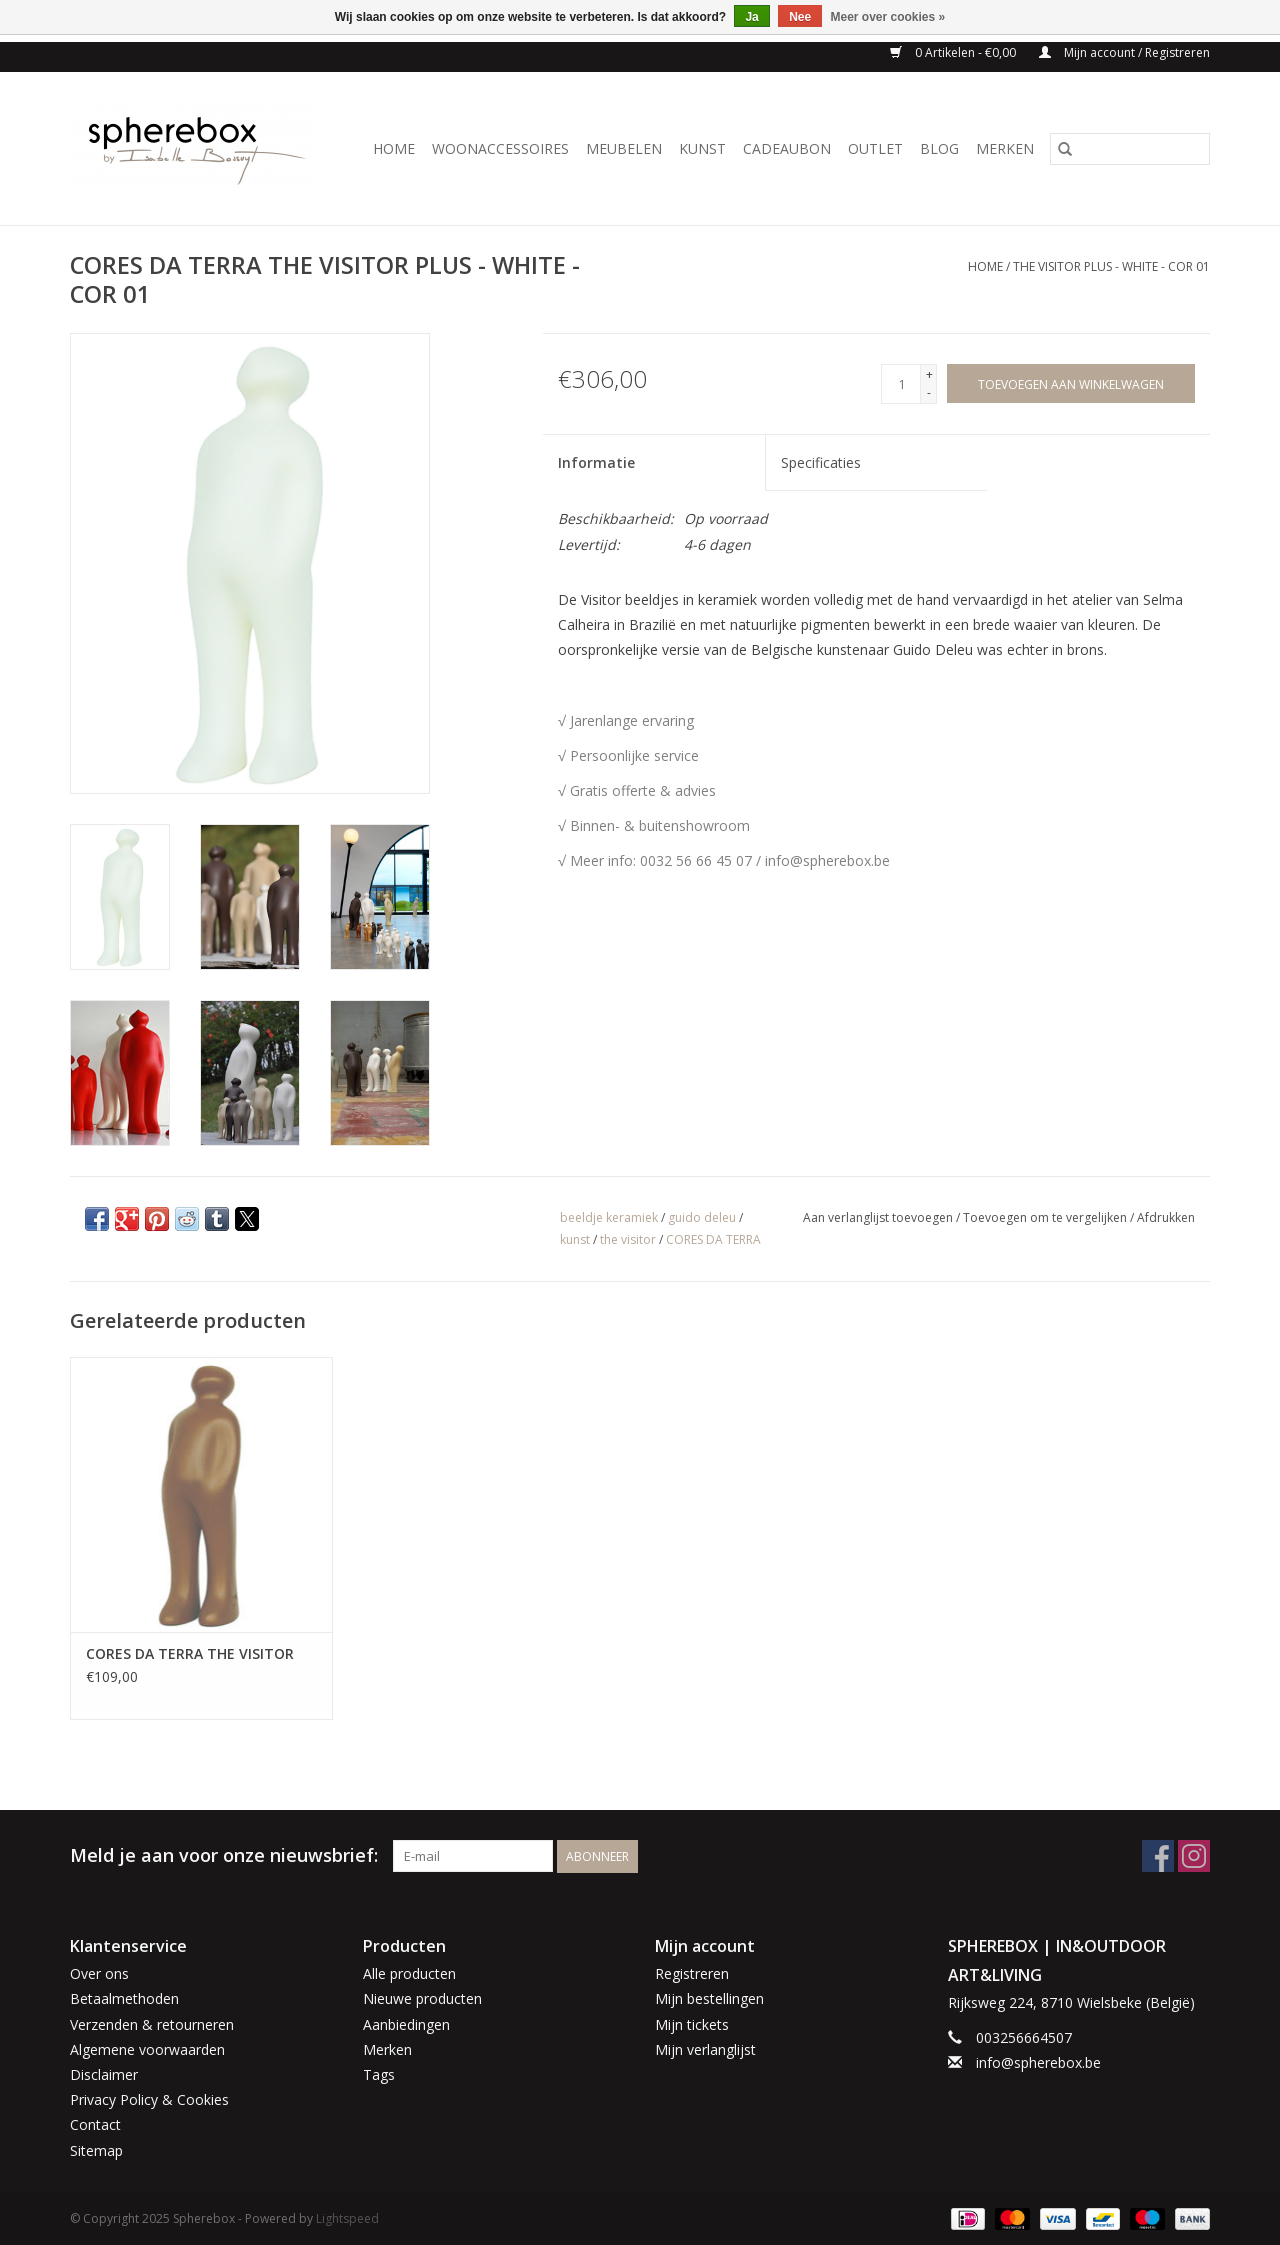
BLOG (939, 148)
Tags (379, 2074)
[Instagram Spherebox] (1194, 1856)
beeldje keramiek (609, 1217)
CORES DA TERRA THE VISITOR (190, 1653)
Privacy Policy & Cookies (149, 2099)
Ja (751, 17)
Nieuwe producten (422, 1998)
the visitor (628, 1239)
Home (394, 148)
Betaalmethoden (124, 1998)
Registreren (692, 1973)
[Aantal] (901, 384)
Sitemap (96, 2150)
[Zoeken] (1130, 149)
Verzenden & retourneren (152, 2024)
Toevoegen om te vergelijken (1046, 1217)
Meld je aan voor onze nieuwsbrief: (224, 1855)
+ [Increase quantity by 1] (929, 374)
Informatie (596, 462)
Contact (95, 2124)
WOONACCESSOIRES (500, 148)
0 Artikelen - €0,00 (954, 52)
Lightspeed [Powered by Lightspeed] (347, 2218)
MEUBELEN (624, 148)
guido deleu (702, 1217)
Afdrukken (1166, 1217)
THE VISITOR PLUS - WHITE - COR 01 (1111, 266)
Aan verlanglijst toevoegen (879, 1217)
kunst (575, 1239)
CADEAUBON (787, 148)
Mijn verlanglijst (705, 2049)
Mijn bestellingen (709, 1998)
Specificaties (821, 462)
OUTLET (875, 148)
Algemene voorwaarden (147, 2049)
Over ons (99, 1973)
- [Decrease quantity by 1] (929, 392)
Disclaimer (104, 2074)
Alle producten (409, 1973)
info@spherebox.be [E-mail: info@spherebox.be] (1038, 2062)
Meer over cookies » (888, 17)
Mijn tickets (692, 2024)
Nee (800, 17)
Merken (1005, 148)
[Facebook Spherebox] (1158, 1856)
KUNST (702, 148)
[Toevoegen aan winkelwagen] (1071, 383)
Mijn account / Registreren (1124, 52)
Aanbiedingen (406, 2024)
